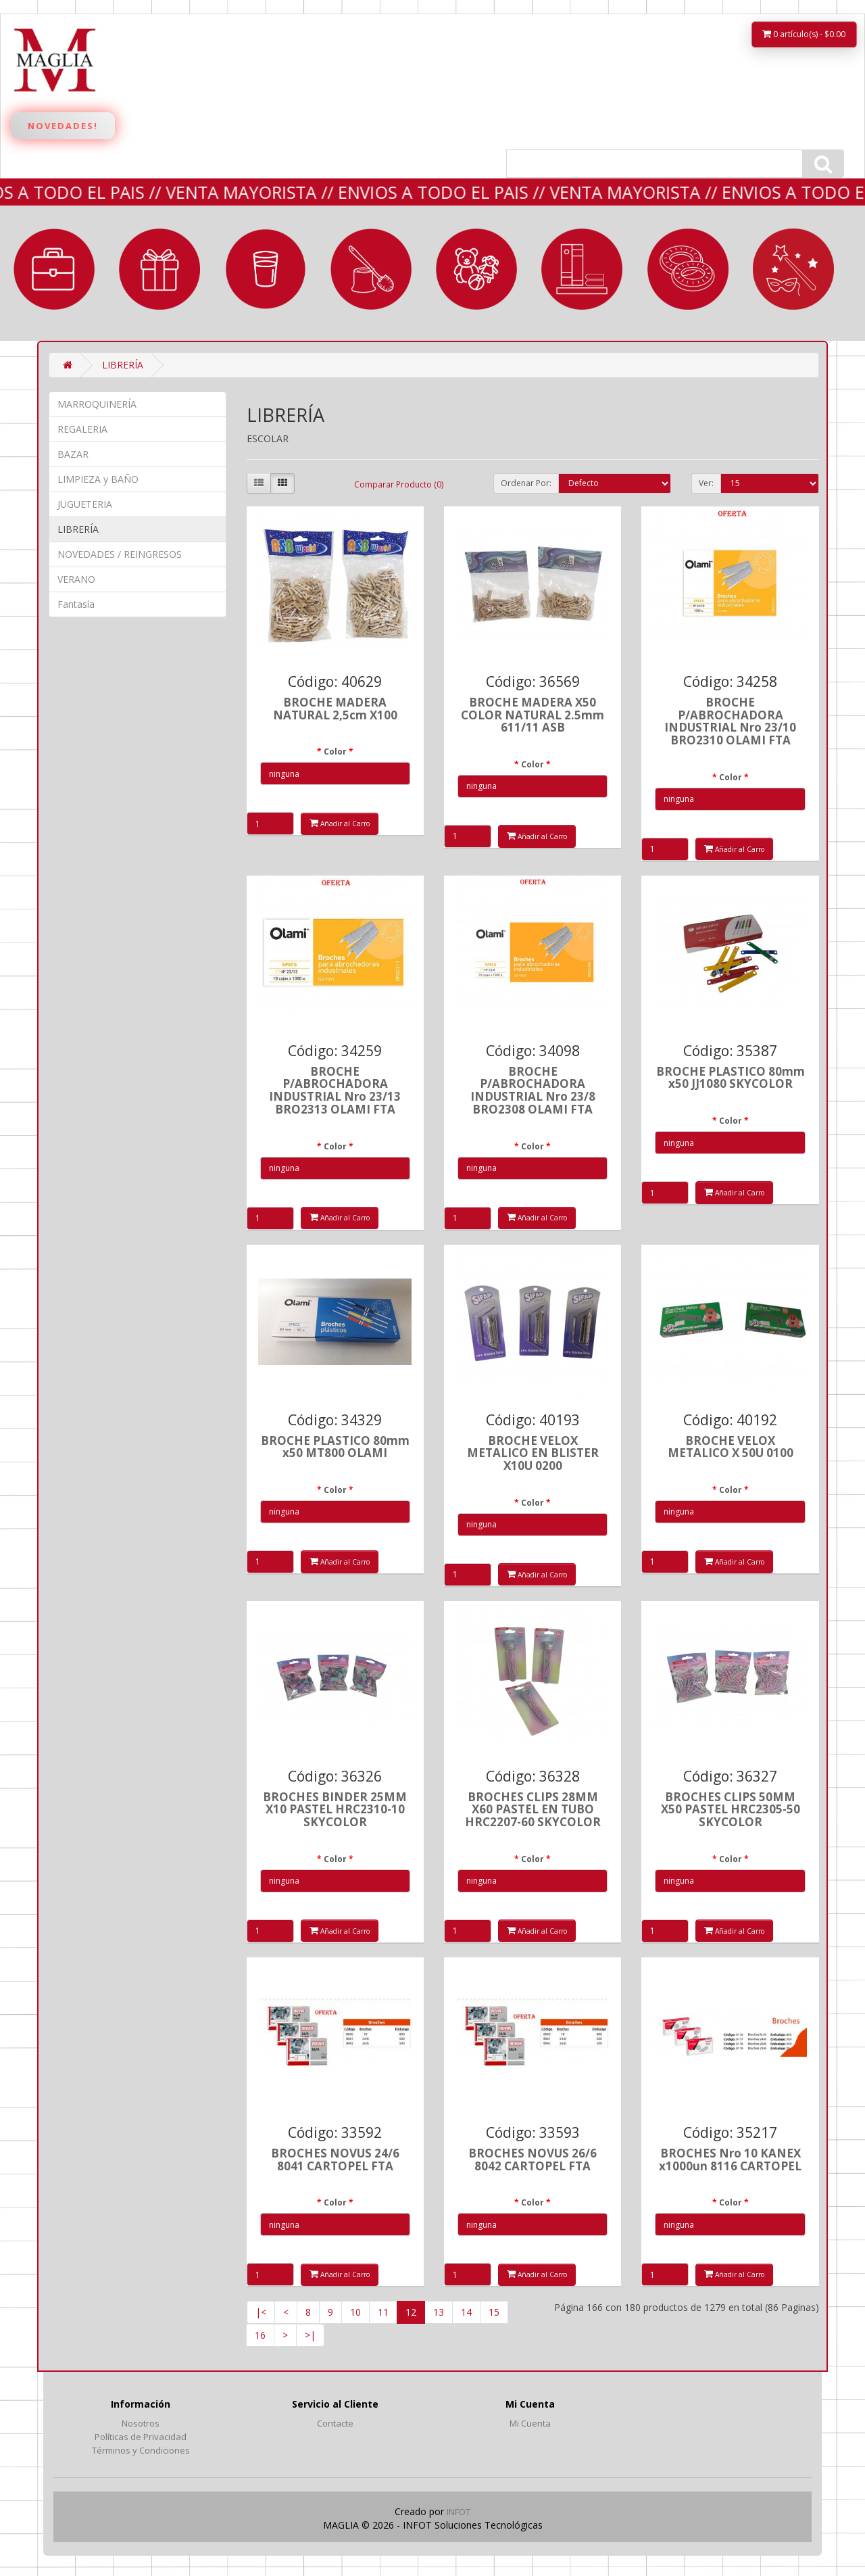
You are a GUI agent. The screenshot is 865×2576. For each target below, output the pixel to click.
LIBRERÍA (581, 269)
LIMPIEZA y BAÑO (371, 269)
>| (310, 2335)
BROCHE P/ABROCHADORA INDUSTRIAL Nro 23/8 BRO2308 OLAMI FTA (532, 1090)
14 (466, 2312)
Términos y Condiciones (141, 2450)
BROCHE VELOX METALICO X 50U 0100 (730, 1447)
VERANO (687, 269)
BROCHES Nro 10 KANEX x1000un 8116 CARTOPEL (730, 2159)
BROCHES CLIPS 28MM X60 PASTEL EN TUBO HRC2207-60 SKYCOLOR (533, 1809)
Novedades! (63, 126)
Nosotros (140, 2423)
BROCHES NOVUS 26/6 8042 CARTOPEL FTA (532, 2159)
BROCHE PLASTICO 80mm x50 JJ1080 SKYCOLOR (730, 1078)
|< (260, 2312)
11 (383, 2312)
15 (494, 2312)
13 (438, 2312)
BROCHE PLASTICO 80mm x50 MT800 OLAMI (335, 1447)
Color (335, 751)
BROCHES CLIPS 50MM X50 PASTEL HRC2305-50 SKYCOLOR (730, 1809)
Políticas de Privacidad (141, 2437)
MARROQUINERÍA (54, 269)
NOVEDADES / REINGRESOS (119, 554)
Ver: (706, 483)
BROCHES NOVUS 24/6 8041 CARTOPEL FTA (335, 2159)
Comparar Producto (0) (398, 484)
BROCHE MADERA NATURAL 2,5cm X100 (335, 708)
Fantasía (793, 269)
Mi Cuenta (530, 2423)
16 (260, 2335)
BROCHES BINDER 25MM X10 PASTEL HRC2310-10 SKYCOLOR (335, 1809)
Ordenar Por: (526, 483)
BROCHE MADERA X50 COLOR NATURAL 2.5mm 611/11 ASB (532, 714)
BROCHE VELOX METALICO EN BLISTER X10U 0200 (533, 1453)
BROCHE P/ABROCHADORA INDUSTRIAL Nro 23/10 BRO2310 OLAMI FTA (730, 721)
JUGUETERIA (476, 269)
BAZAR (265, 269)
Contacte (335, 2423)
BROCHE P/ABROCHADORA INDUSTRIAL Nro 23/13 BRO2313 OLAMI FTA (335, 1090)
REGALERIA (159, 269)
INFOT (458, 2512)
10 (355, 2312)
